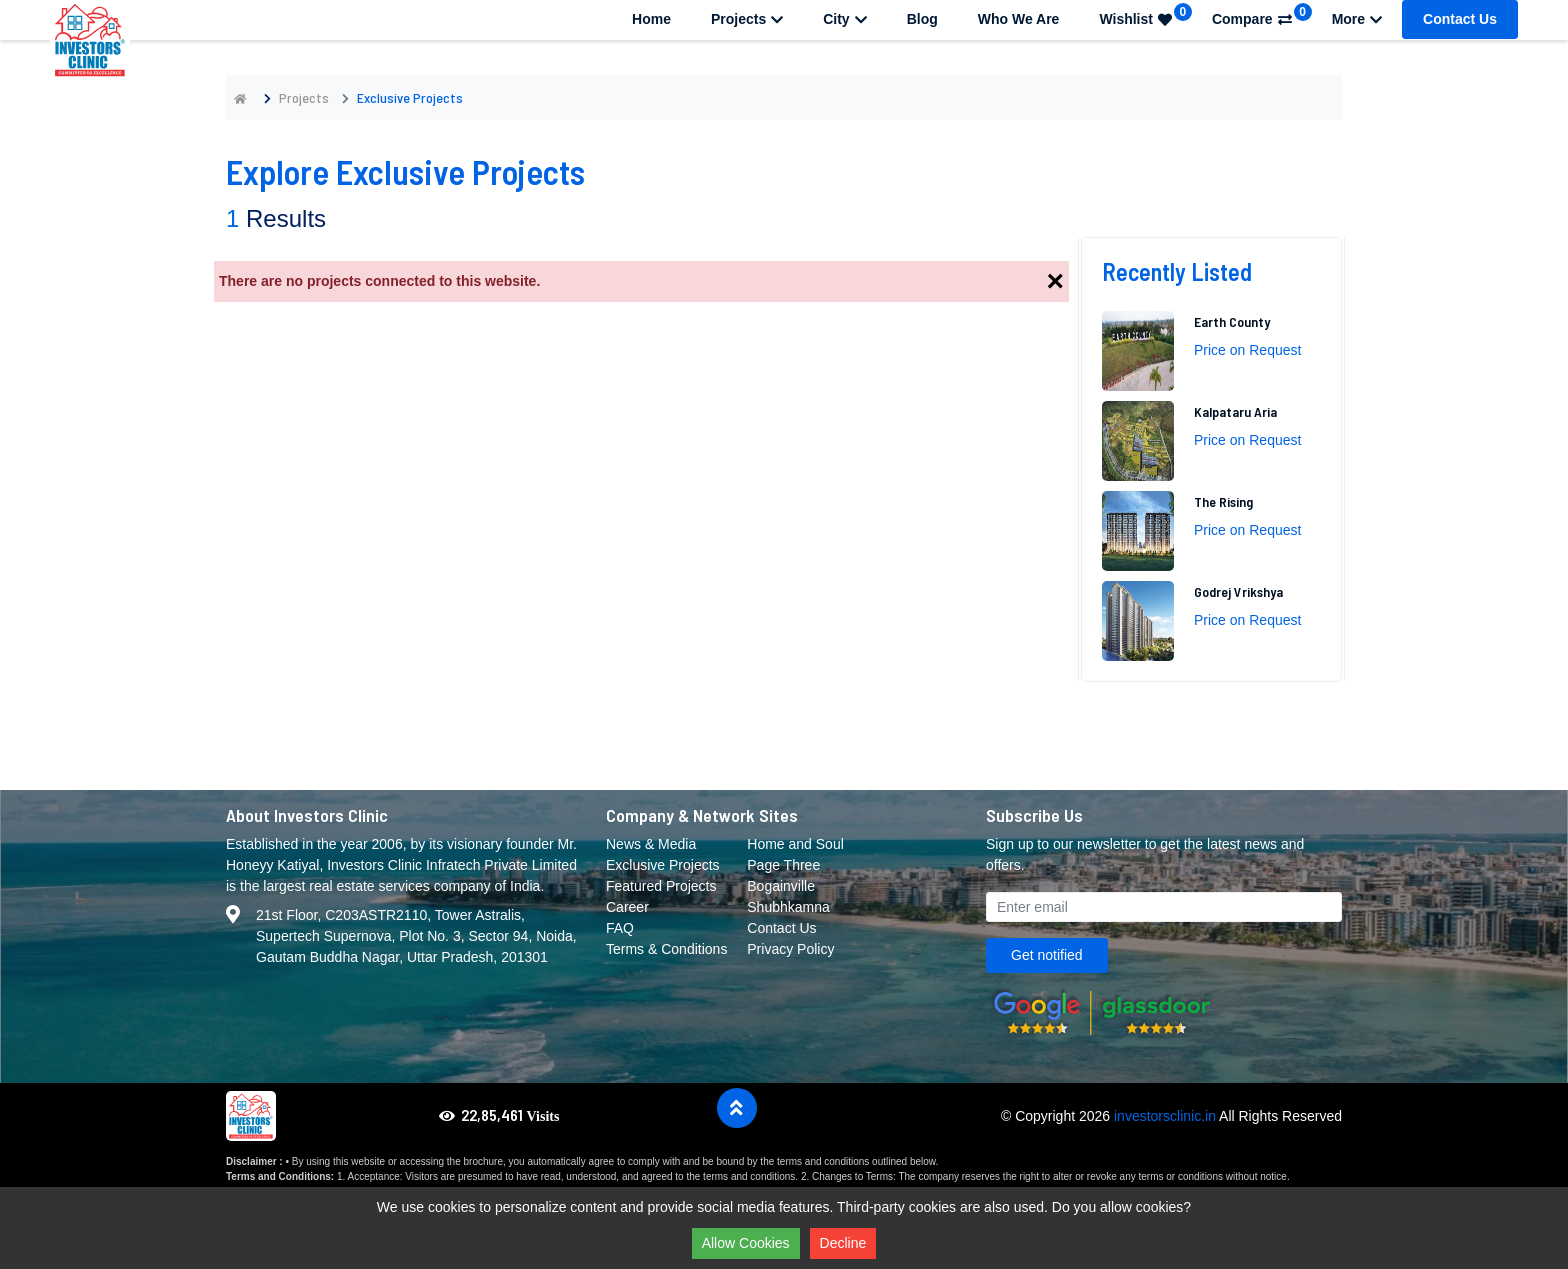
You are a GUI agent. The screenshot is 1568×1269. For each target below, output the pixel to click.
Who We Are (1019, 19)
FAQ (620, 928)
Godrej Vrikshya (1238, 591)
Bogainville (781, 886)
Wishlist (1145, 15)
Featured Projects (661, 886)
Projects (747, 19)
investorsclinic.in (1165, 1116)
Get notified (1047, 955)
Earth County (1232, 321)
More (1357, 19)
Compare (1262, 15)
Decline (843, 1243)
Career (627, 907)
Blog (922, 19)
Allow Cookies (746, 1243)
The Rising (1223, 501)
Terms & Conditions (666, 949)
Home (651, 19)
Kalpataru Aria (1235, 411)
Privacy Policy (790, 949)
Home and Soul (795, 844)
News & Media (651, 844)
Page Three (783, 865)
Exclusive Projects (663, 865)
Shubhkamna (788, 907)
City (844, 19)
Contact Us (1460, 19)
